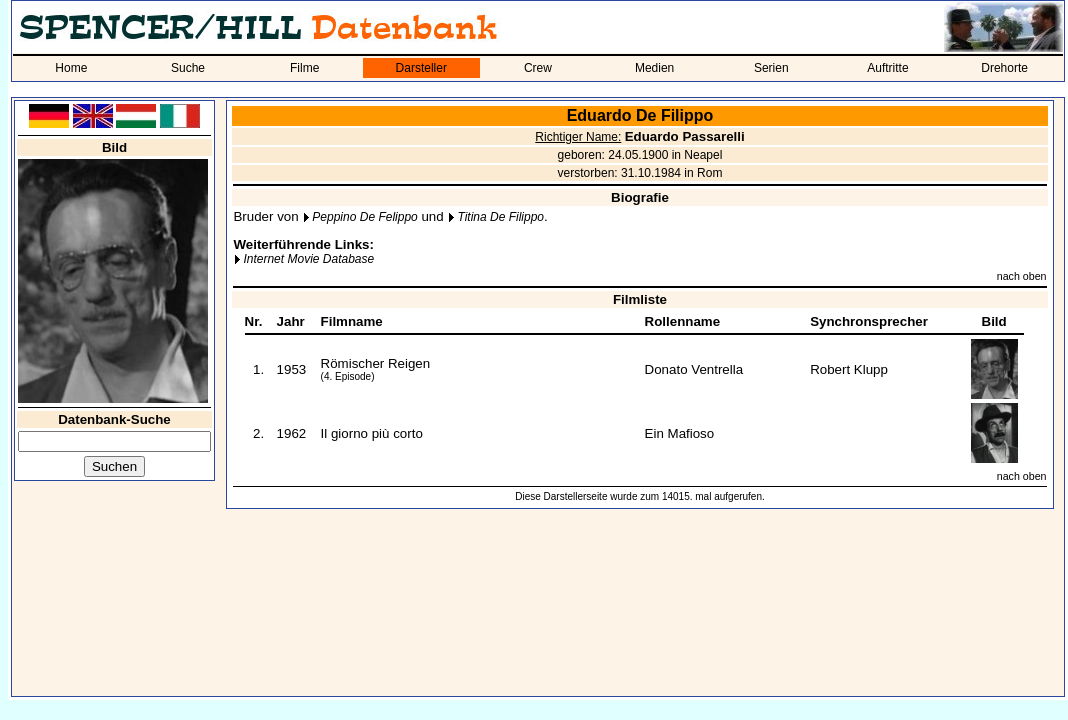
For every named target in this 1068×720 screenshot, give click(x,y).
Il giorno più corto (372, 433)
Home (71, 68)
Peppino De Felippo (364, 217)
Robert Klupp (849, 369)
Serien (771, 68)
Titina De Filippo (500, 217)
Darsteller (421, 68)
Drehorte (1004, 68)
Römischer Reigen (376, 363)
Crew (538, 68)
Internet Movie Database (308, 259)
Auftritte (887, 68)
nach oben (1022, 276)
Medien (654, 68)
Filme (304, 68)
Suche (188, 68)
